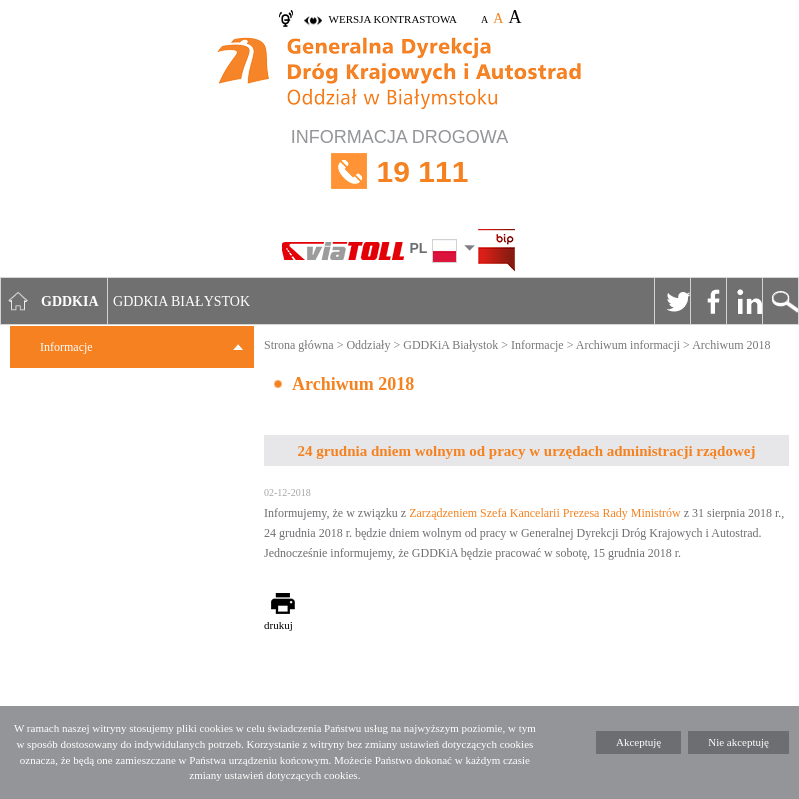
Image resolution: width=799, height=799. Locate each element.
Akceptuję (638, 742)
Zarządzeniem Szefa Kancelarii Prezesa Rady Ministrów (545, 513)
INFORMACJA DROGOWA (399, 171)
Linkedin (744, 301)
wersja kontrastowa (393, 19)
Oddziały (368, 345)
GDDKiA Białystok (450, 345)
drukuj (278, 625)
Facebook (708, 301)
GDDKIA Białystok (181, 301)
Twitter (672, 301)
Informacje (66, 347)
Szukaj (780, 301)
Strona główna (299, 345)
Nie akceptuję (738, 742)
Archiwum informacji (628, 345)
